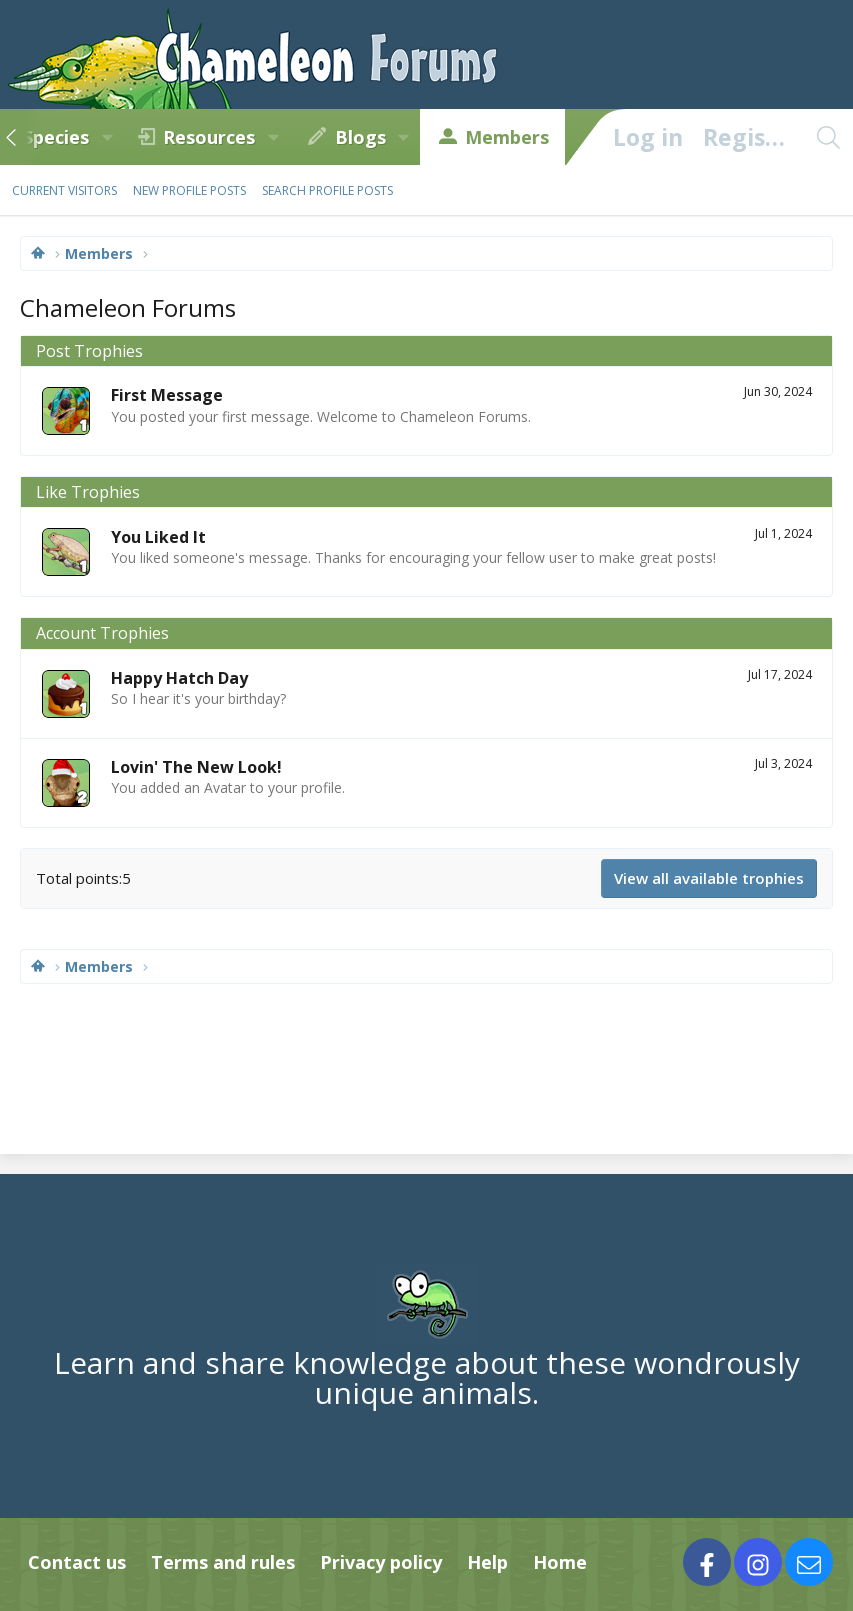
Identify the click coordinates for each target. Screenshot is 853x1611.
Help (487, 1562)
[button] (107, 137)
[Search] (828, 137)
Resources (209, 137)
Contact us (77, 1562)
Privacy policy (381, 1562)
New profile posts (189, 190)
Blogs (360, 137)
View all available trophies (709, 878)
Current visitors (64, 190)
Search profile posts (327, 190)
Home (560, 1562)
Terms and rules (223, 1562)
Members (507, 137)
